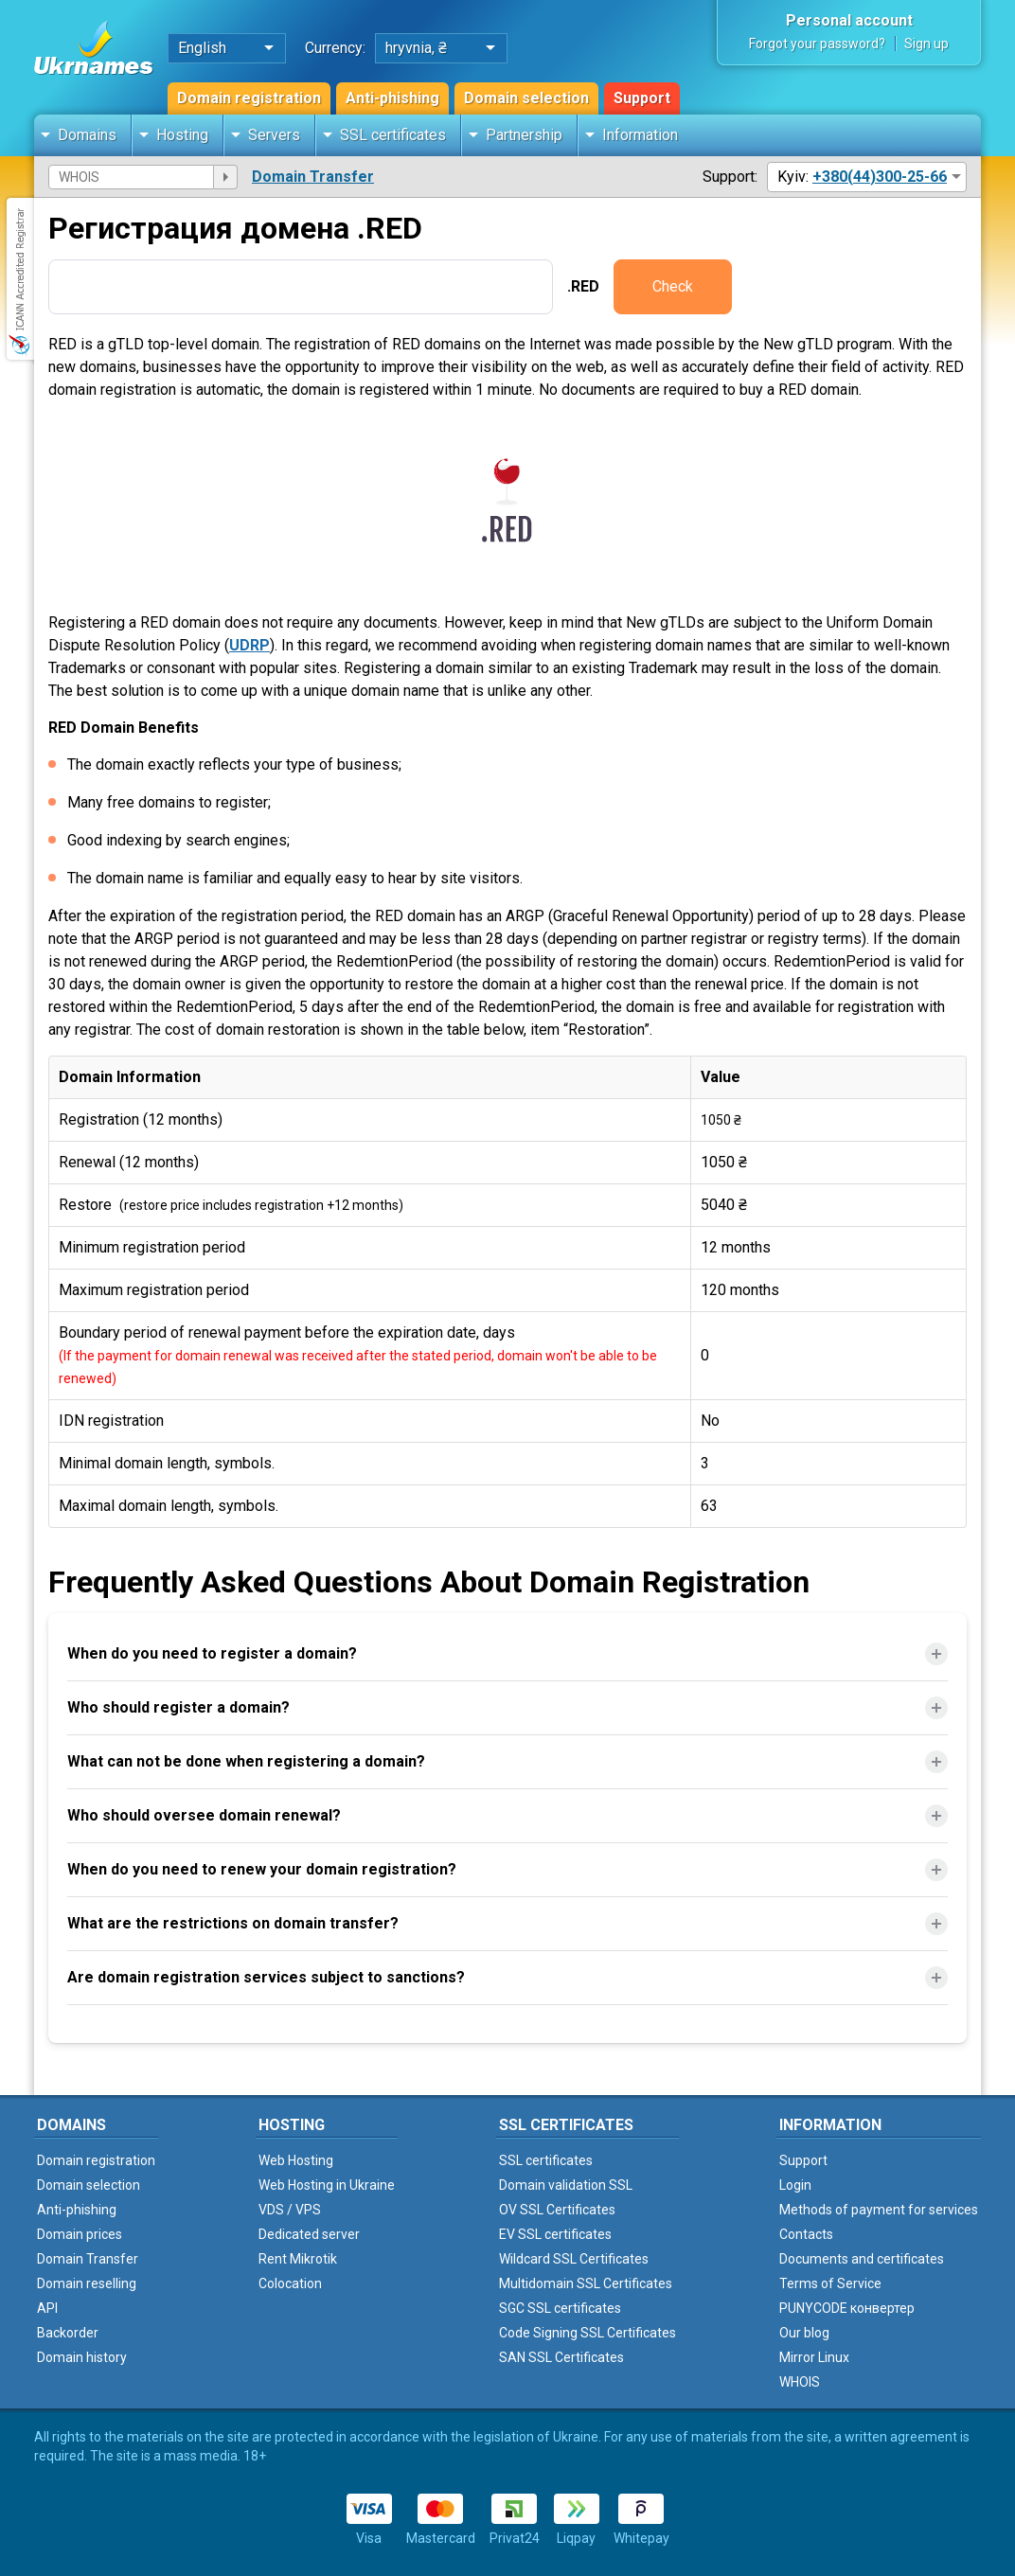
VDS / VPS (289, 2209)
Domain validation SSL (565, 2185)
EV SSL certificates (555, 2234)
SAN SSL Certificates (561, 2357)
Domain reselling (86, 2283)
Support (642, 98)
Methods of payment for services (878, 2209)
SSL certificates (393, 135)
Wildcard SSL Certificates (574, 2258)
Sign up (926, 43)
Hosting (182, 135)
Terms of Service (830, 2283)
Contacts (806, 2234)
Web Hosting (295, 2160)
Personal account (849, 20)
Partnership (524, 135)
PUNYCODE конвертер (847, 2308)
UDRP (249, 645)
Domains (87, 135)
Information (640, 135)
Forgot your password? (817, 43)
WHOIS (799, 2381)
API (47, 2308)
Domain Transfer (313, 177)
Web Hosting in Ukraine (326, 2185)
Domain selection (526, 98)
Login (795, 2185)
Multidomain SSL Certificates (585, 2283)
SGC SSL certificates (560, 2308)
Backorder (67, 2332)
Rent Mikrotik (297, 2258)
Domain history (82, 2357)
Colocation (290, 2283)
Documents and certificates (861, 2258)
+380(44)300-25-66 (879, 177)
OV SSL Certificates (557, 2209)
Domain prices (79, 2234)
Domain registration (249, 98)
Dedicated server (309, 2234)
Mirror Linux (814, 2357)
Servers (274, 135)
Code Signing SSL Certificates (587, 2332)
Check (672, 286)
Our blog (804, 2332)
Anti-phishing (392, 98)
